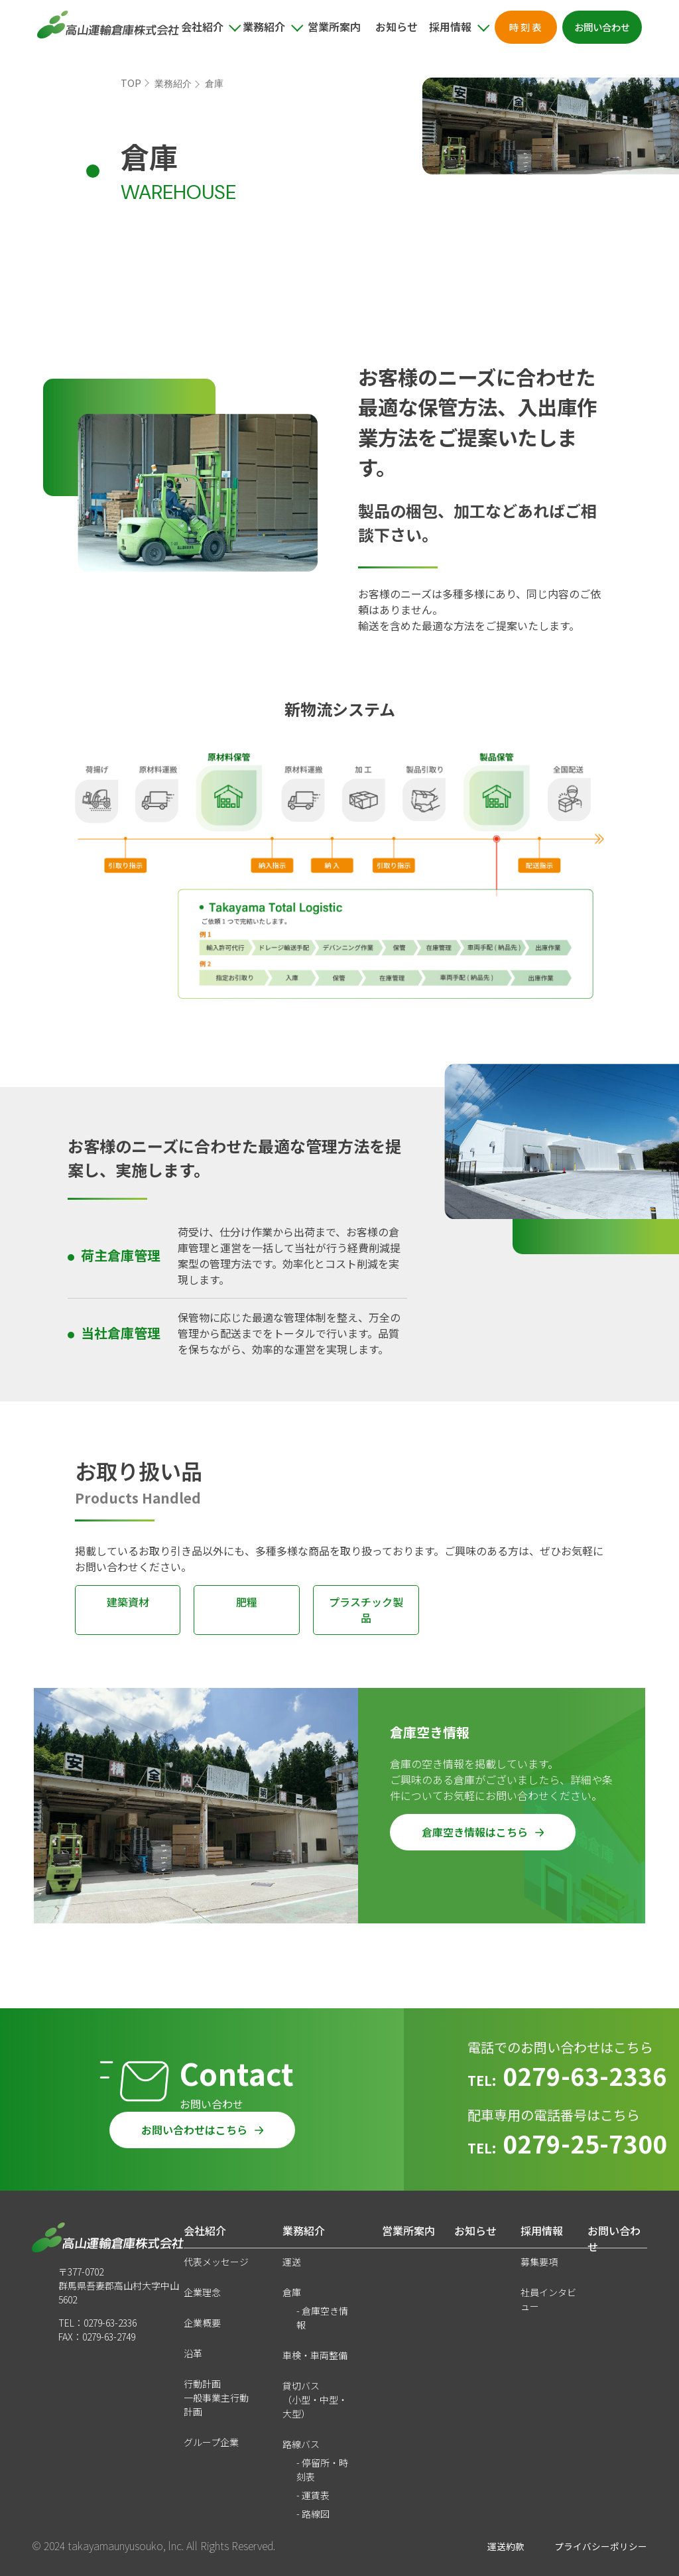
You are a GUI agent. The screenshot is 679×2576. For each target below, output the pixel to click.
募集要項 (539, 2261)
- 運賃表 (313, 2495)
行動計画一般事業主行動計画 (216, 2397)
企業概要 (202, 2322)
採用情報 (542, 2230)
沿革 (193, 2353)
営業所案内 (334, 26)
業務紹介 (173, 84)
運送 (291, 2261)
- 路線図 (313, 2513)
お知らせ (396, 26)
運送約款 (506, 2546)
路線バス (301, 2444)
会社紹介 (205, 2230)
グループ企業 (211, 2442)
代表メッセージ (216, 2261)
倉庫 (291, 2292)
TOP (131, 83)
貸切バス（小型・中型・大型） (314, 2399)
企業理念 (202, 2292)
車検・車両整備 (314, 2355)
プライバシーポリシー (600, 2546)
